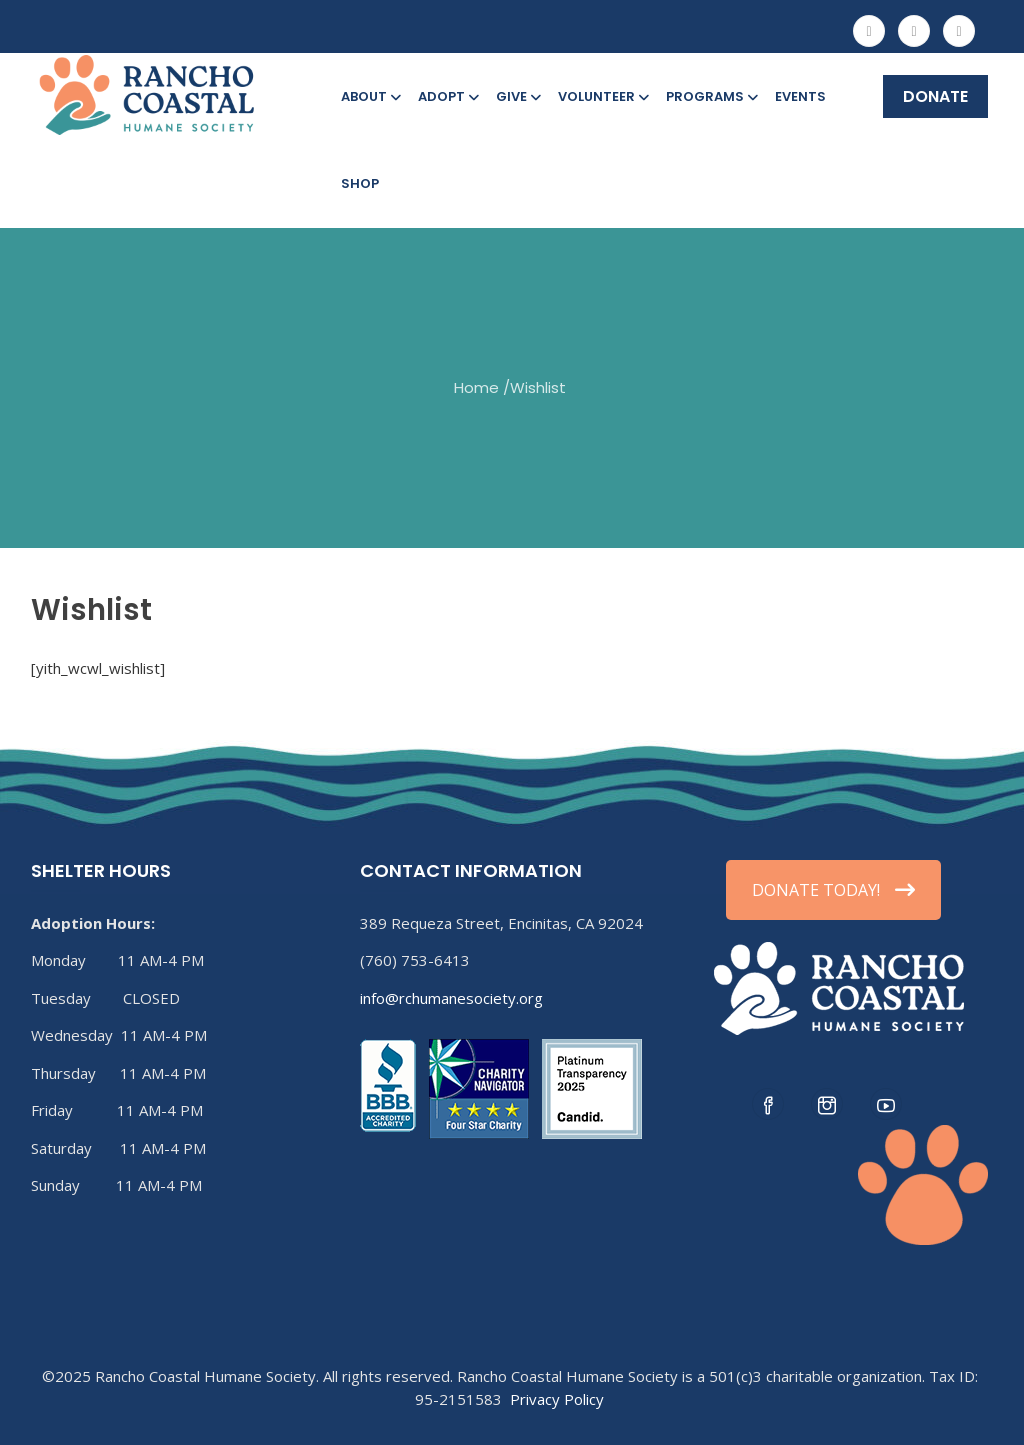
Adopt (447, 96)
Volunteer (602, 96)
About (369, 96)
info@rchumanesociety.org (451, 998)
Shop (360, 183)
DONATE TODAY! (833, 890)
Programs (710, 96)
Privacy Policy (557, 1399)
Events (800, 96)
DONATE (935, 96)
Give (517, 96)
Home (476, 386)
